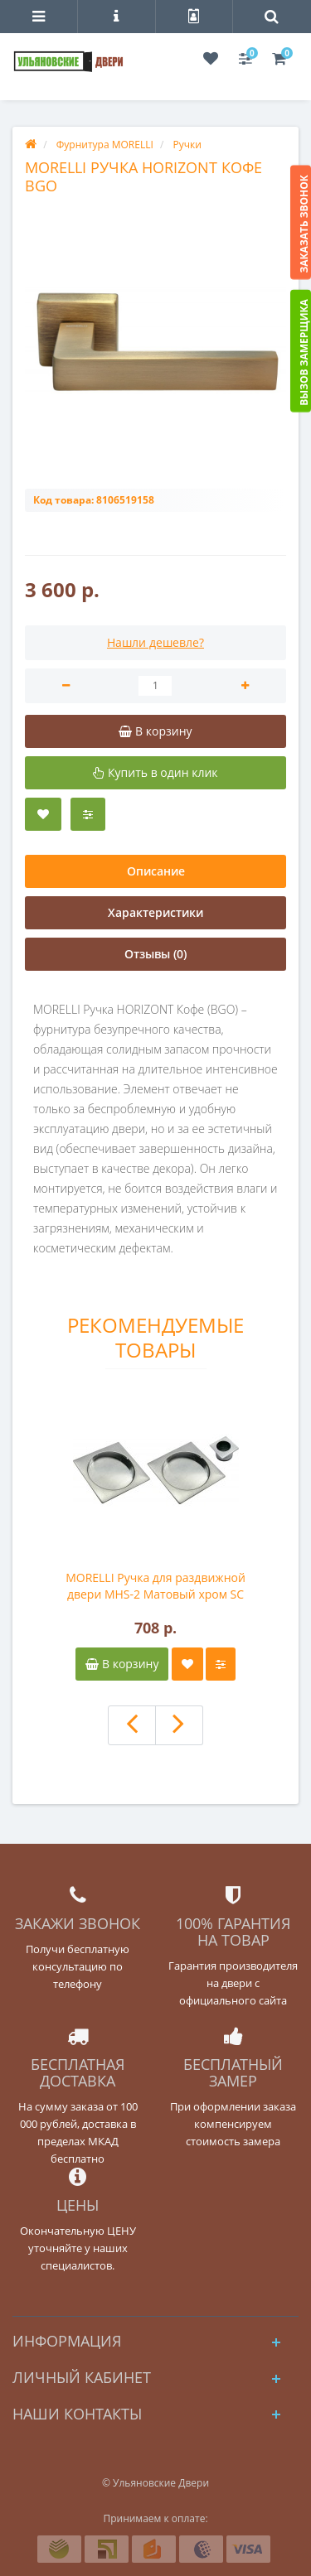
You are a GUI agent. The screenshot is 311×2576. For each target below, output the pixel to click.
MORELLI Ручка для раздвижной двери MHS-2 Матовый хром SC (155, 1586)
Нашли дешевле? (155, 642)
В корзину (121, 1664)
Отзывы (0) (155, 954)
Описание (156, 871)
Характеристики (155, 912)
